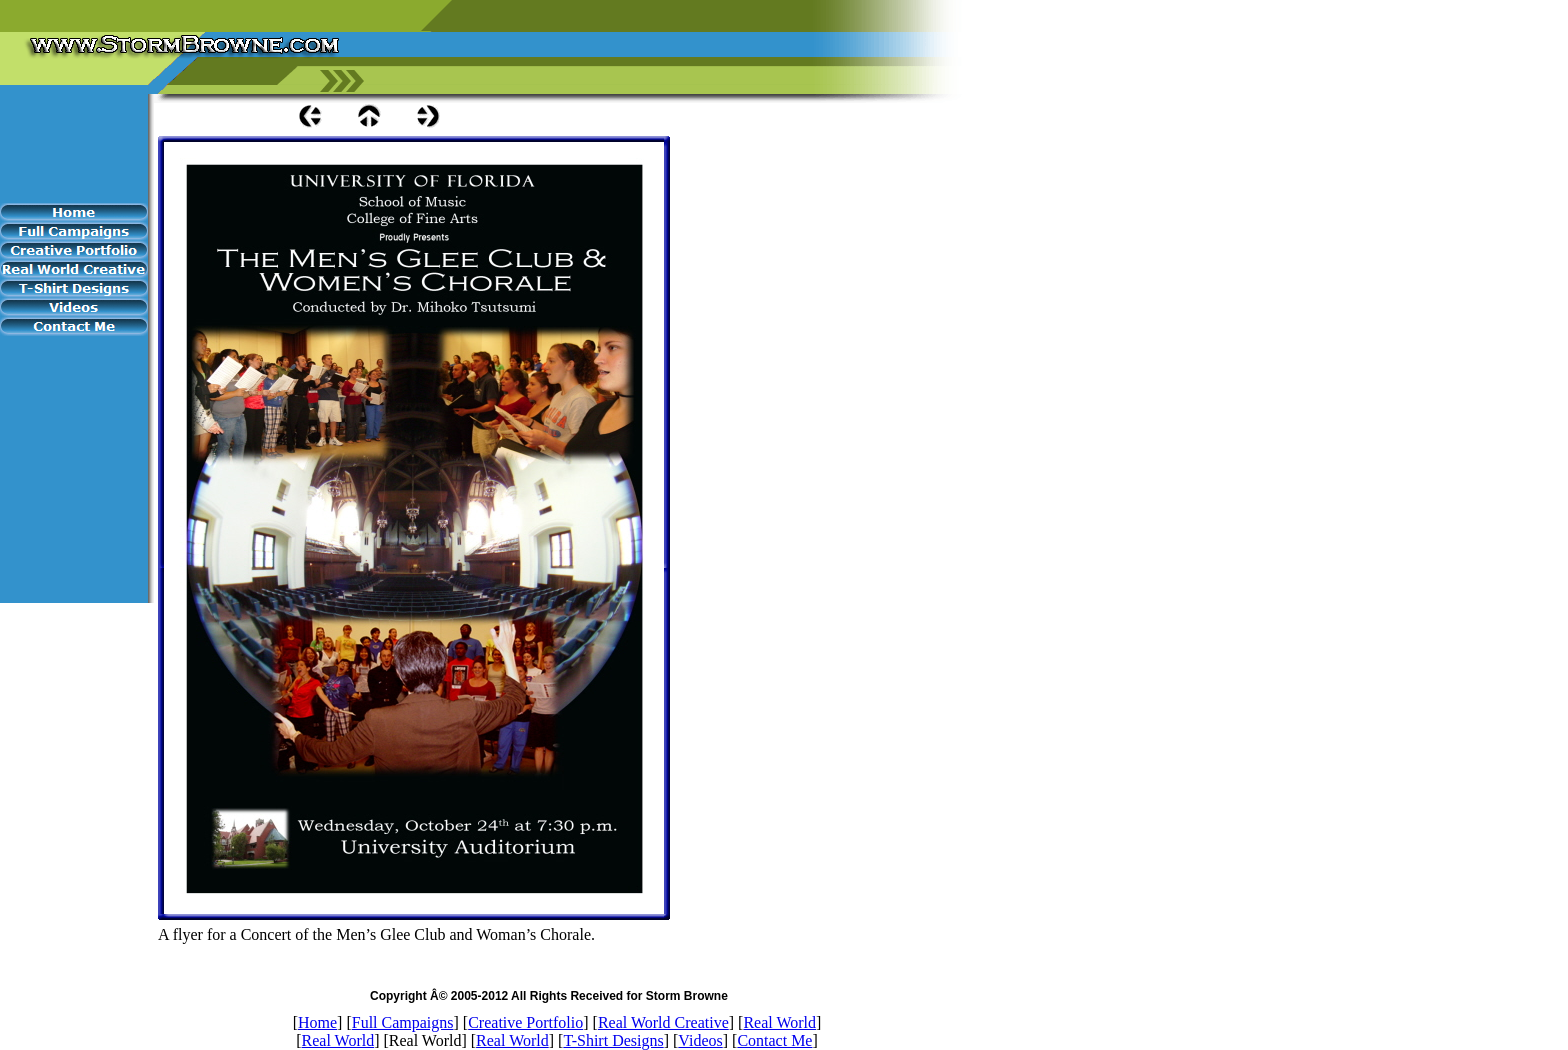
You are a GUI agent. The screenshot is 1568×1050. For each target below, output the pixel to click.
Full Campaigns (403, 1022)
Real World (779, 1022)
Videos (700, 1040)
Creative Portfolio (525, 1022)
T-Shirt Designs (613, 1040)
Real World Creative (663, 1022)
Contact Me (774, 1040)
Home (317, 1022)
